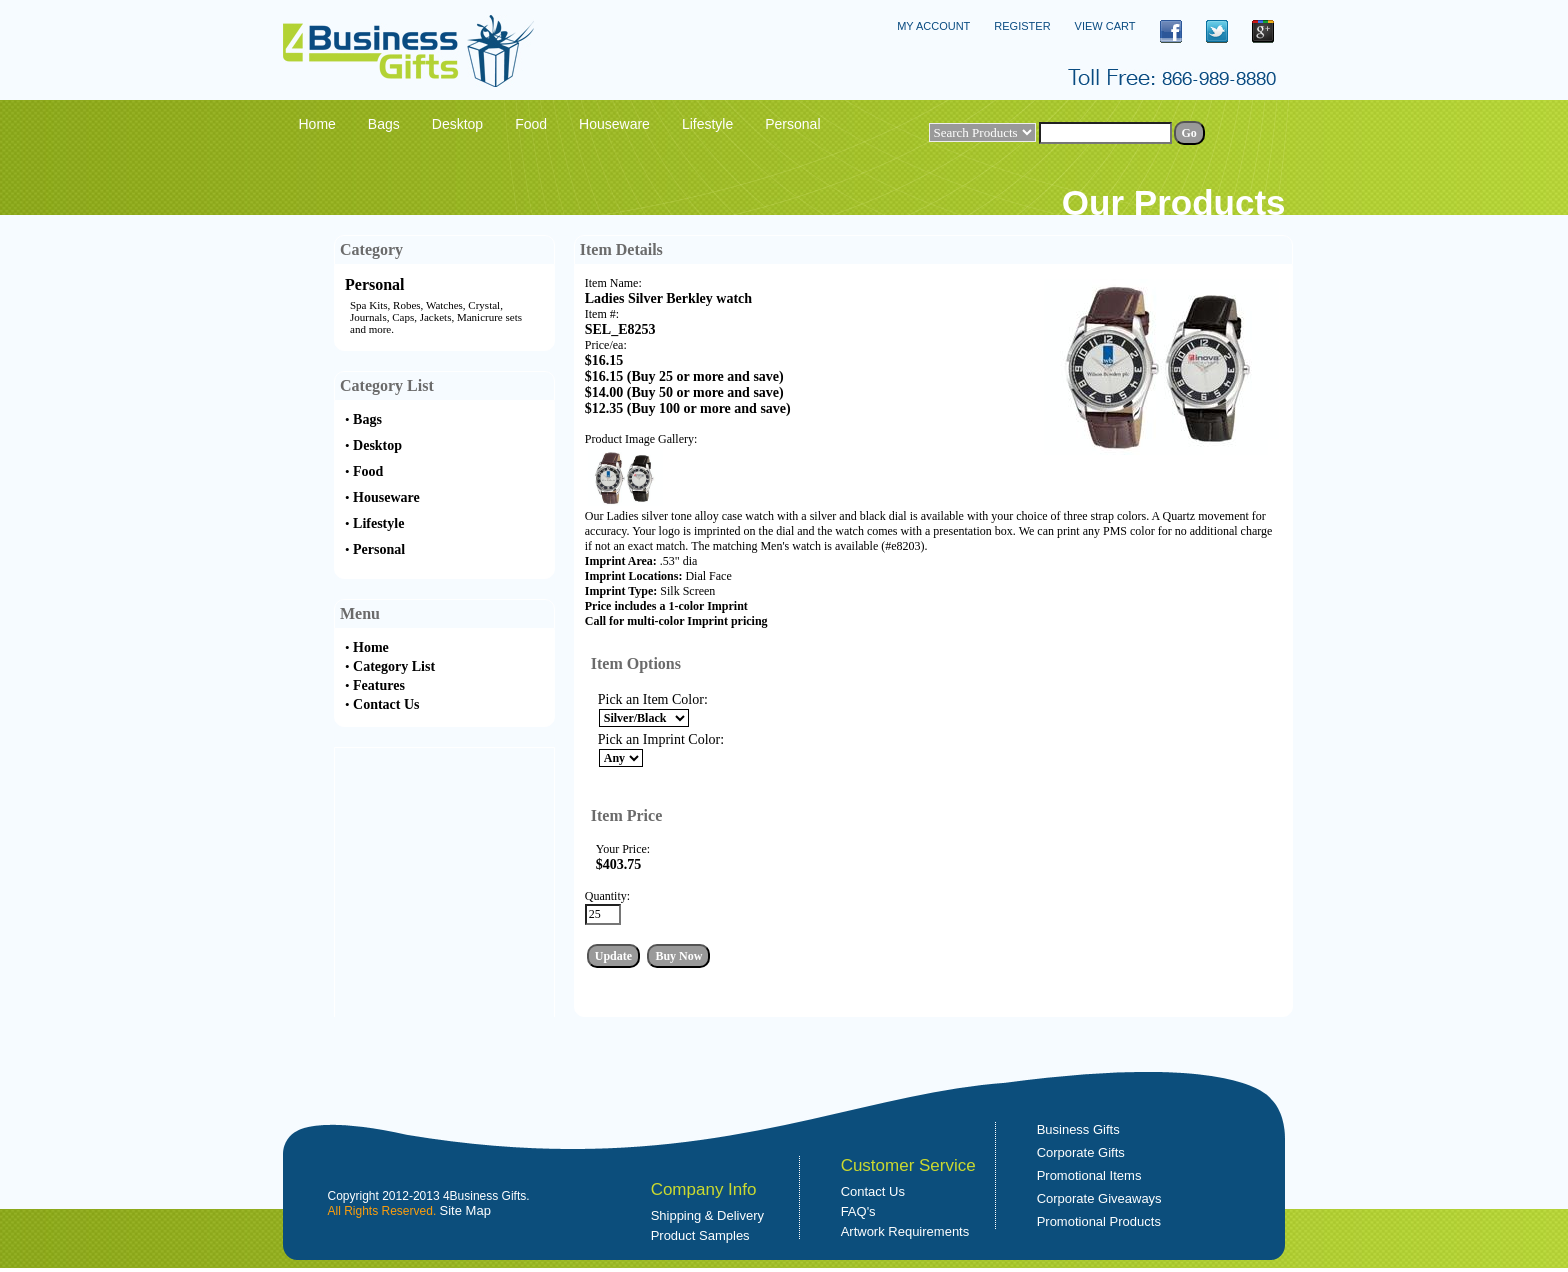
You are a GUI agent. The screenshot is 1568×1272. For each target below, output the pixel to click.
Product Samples (700, 1235)
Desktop (377, 445)
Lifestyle (378, 523)
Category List (394, 666)
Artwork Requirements (905, 1231)
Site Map (465, 1210)
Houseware (386, 497)
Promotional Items (1089, 1175)
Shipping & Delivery (707, 1215)
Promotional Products (1099, 1221)
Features (379, 685)
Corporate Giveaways (1099, 1198)
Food (368, 471)
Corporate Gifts (1081, 1152)
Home (371, 647)
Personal (375, 284)
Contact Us (386, 704)
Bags (367, 419)
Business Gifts (1078, 1129)
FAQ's (858, 1211)
